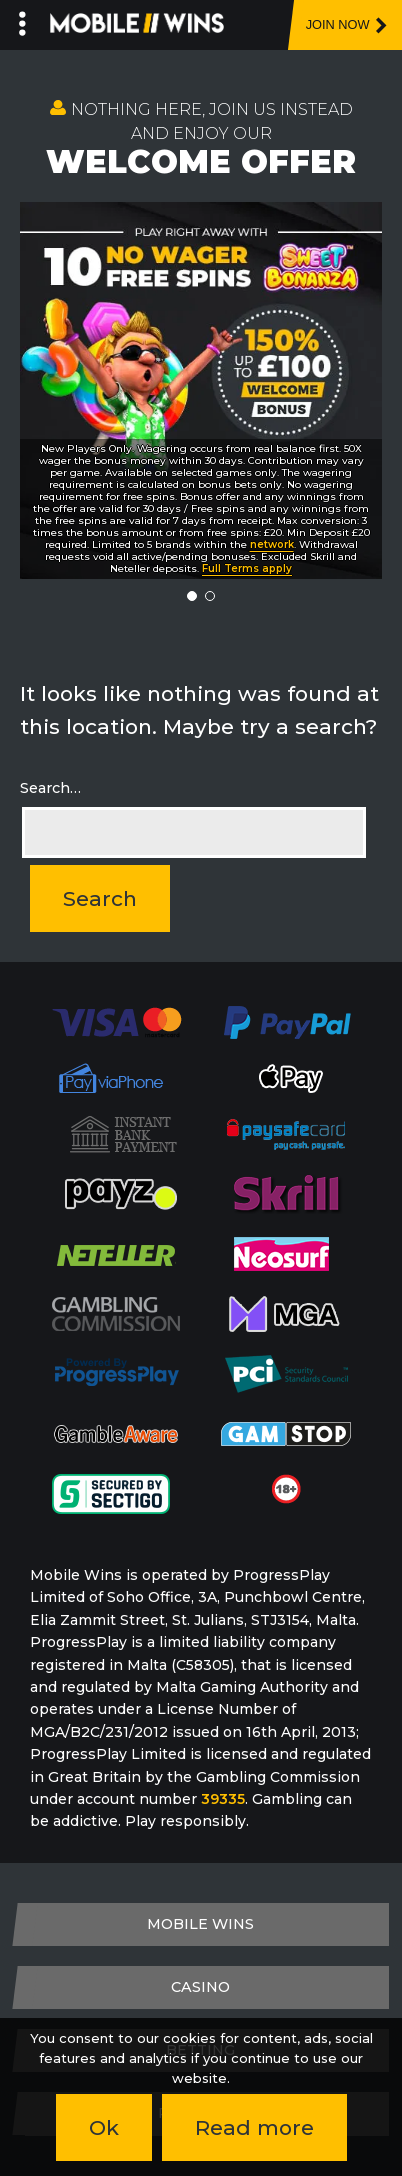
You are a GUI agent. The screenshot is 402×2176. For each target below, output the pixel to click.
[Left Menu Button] (22, 20)
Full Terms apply (247, 568)
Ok (104, 2127)
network (272, 544)
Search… (50, 788)
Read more (254, 2127)
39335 (223, 1799)
